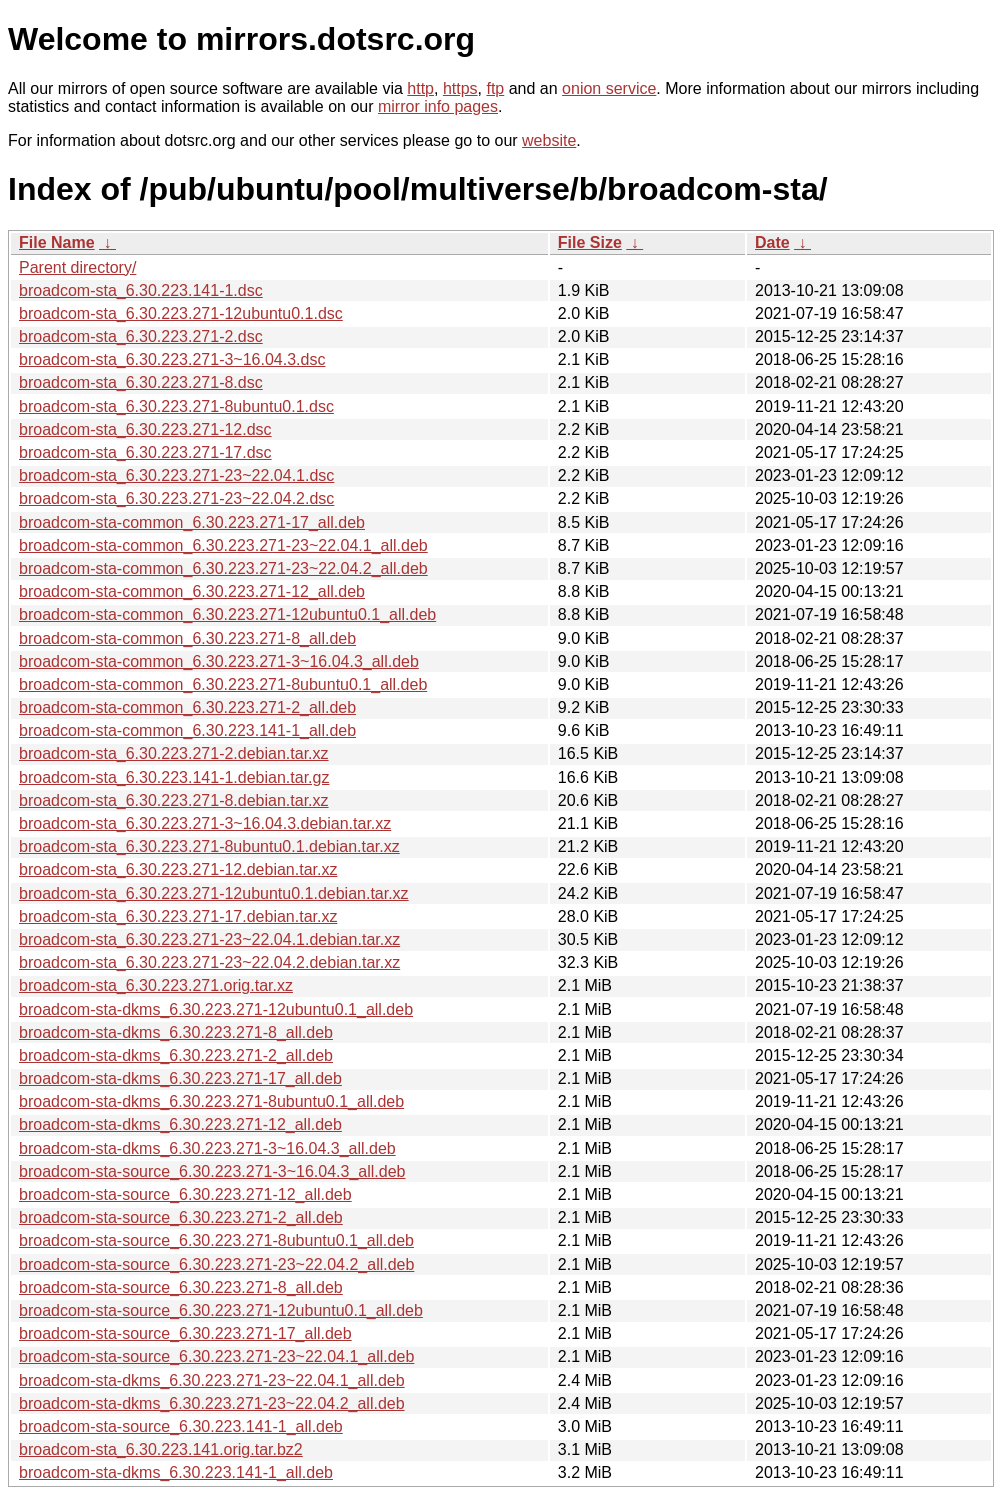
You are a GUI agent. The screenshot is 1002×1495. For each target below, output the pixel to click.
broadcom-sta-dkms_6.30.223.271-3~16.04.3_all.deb (207, 1148)
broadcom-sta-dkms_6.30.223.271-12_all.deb (180, 1124)
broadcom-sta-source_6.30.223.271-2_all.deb (181, 1217)
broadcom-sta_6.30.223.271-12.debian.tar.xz (178, 869)
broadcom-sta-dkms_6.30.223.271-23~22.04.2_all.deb (212, 1403)
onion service (609, 88)
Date (772, 242)
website (549, 140)
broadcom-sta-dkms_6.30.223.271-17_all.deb (180, 1078)
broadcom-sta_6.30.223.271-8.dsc (141, 382)
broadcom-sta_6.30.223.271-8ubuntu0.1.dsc (176, 406)
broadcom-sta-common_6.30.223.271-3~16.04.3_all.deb (219, 661)
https (460, 88)
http (420, 88)
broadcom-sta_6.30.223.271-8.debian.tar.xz (174, 800)
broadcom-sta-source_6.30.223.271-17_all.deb (185, 1333)
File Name (57, 242)
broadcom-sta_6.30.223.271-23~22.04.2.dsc (176, 498)
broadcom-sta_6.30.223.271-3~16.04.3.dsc (172, 359)
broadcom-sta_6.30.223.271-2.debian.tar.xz (174, 753)
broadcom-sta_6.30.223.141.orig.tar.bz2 (161, 1449)
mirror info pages (438, 106)
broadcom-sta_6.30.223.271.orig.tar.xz (156, 985)
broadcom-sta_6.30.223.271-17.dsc (145, 452)
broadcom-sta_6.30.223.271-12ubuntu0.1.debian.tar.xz (214, 893)
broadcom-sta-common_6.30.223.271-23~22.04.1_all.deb (223, 545)
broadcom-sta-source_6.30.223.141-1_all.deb (181, 1426)
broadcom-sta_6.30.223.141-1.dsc (141, 290)
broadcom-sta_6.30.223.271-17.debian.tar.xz (178, 916)
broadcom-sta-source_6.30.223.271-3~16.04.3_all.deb (212, 1171)
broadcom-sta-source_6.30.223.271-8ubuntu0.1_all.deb (216, 1240)
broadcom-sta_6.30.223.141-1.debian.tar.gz (174, 777)
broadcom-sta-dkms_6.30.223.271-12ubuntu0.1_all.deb (216, 1009)
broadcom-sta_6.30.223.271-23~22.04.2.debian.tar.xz (209, 962)
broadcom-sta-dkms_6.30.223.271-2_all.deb (176, 1055)
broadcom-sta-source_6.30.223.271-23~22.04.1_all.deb (216, 1356)
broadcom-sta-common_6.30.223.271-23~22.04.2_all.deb (223, 568)
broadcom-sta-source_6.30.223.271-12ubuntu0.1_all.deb (221, 1310)
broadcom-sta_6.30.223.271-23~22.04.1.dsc (176, 475)
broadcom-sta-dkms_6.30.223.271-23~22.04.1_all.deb (212, 1380)
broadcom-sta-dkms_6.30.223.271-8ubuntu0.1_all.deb (211, 1101)
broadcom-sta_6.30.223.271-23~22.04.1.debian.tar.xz (209, 939)
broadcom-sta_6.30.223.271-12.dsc (145, 429)
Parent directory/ (77, 267)
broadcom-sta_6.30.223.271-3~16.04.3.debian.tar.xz (205, 823)
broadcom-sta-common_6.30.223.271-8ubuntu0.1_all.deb (223, 684)
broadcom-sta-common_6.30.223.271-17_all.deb (192, 522)
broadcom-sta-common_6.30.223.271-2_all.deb (187, 707)
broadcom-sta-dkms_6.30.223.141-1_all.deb (176, 1472)
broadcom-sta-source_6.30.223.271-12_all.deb (185, 1194)
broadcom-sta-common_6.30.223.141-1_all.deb (187, 730)
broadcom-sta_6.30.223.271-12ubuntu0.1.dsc (181, 313)
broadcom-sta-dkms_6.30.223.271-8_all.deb (176, 1032)
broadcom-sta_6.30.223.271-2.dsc (141, 336)
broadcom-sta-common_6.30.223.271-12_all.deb (192, 591)
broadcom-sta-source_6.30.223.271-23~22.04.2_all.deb (216, 1264)
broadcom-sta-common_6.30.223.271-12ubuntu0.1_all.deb (227, 614)
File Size (590, 242)
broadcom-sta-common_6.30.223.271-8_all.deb (187, 638)
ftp (495, 88)
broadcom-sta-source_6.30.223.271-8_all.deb (181, 1287)
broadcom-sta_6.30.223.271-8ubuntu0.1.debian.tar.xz (209, 846)
